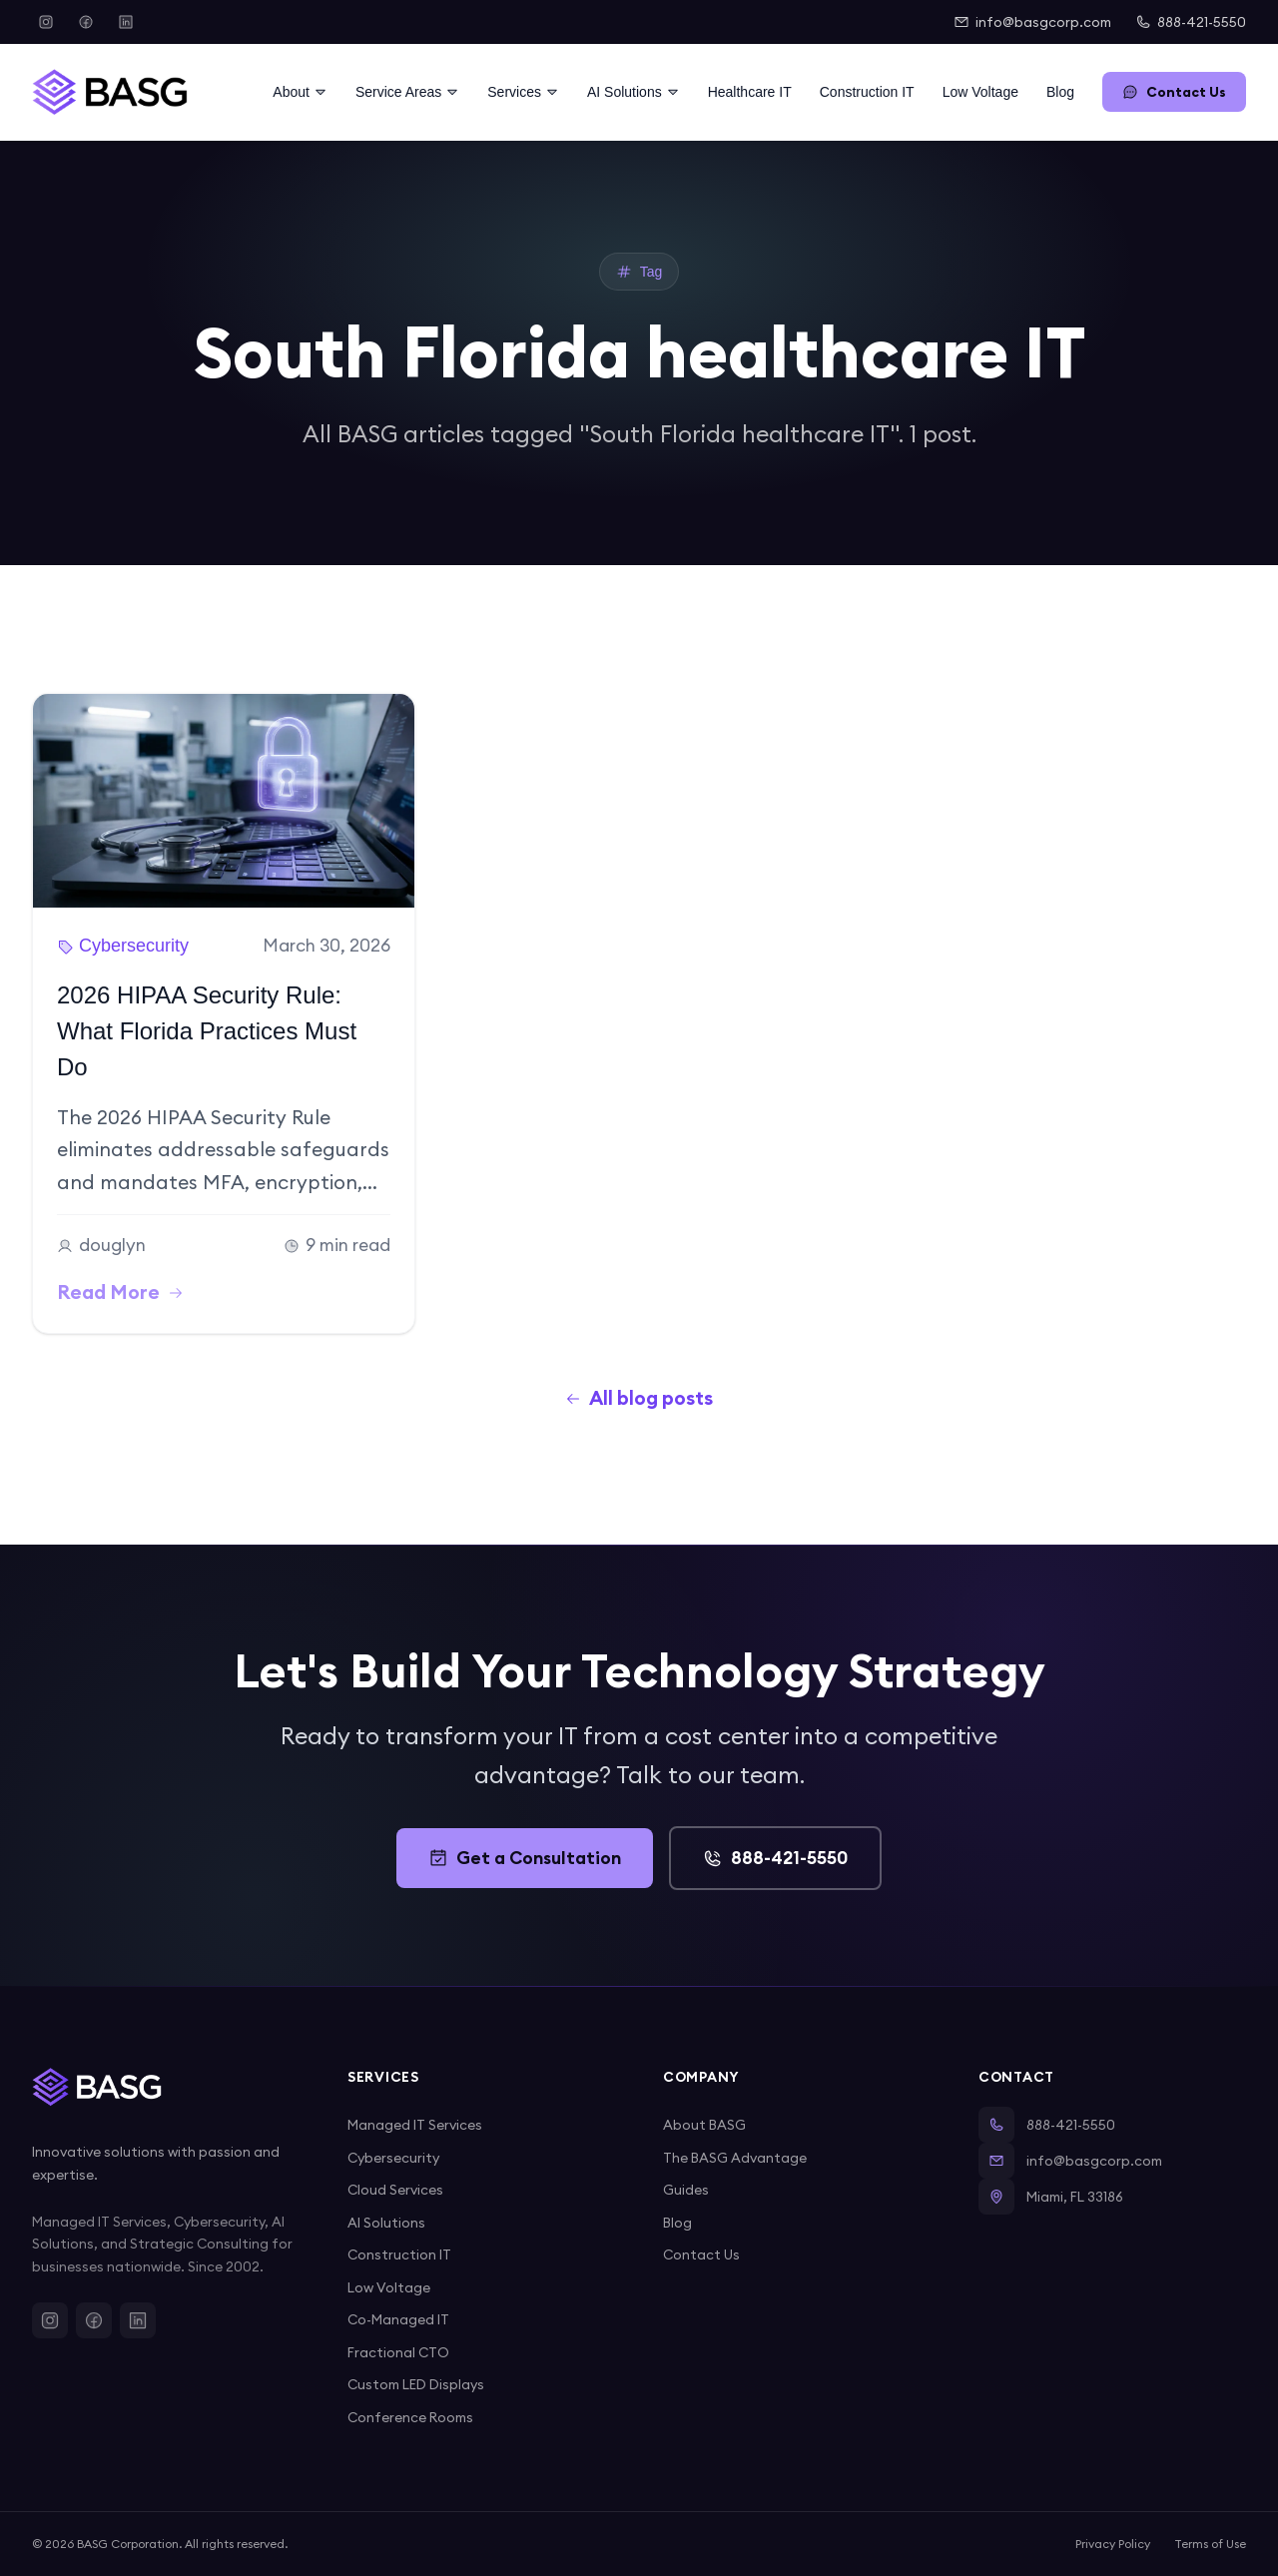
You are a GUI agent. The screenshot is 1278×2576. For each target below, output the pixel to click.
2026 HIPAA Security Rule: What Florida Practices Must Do (206, 1030)
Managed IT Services (414, 2125)
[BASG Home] (110, 92)
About (300, 92)
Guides (686, 2190)
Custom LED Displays (415, 2384)
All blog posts (639, 1398)
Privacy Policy (1112, 2543)
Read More (120, 1292)
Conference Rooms (410, 2417)
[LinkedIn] (126, 22)
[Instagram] (46, 22)
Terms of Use (1210, 2543)
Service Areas (407, 92)
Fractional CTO (398, 2352)
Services (523, 92)
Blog (1060, 92)
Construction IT (867, 92)
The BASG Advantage (735, 2158)
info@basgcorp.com (1032, 22)
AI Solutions (633, 92)
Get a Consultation (524, 1858)
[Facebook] (86, 22)
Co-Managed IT (398, 2319)
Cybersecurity (393, 2158)
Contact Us (1174, 92)
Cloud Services (395, 2190)
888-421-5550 (1190, 22)
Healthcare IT (750, 92)
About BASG (704, 2125)
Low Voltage (980, 92)
